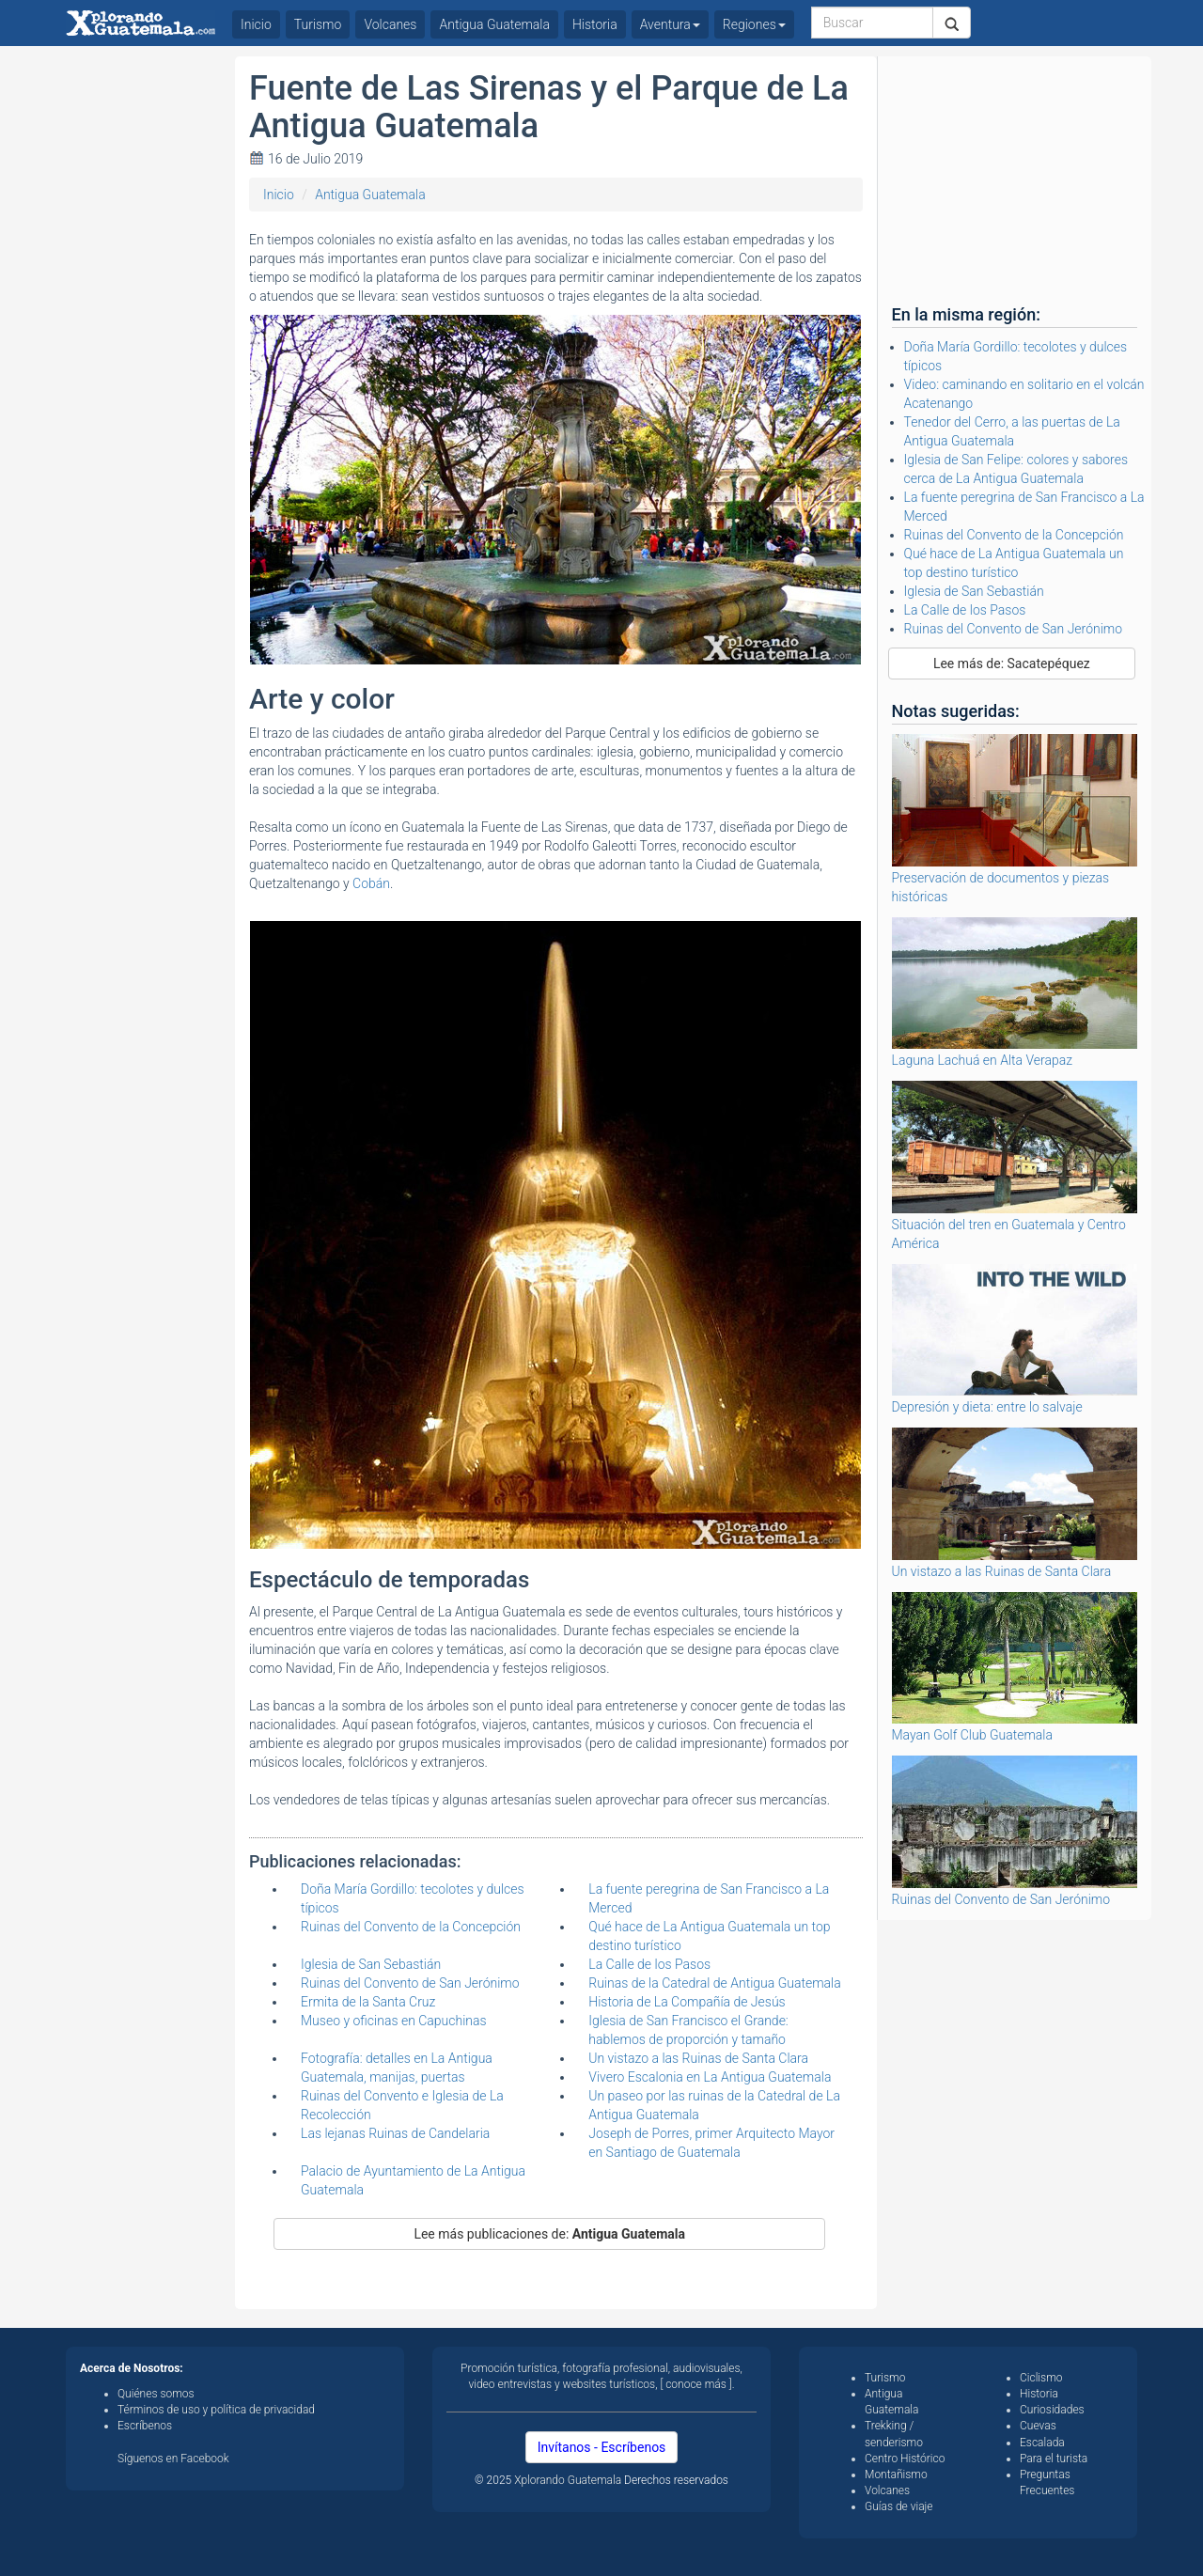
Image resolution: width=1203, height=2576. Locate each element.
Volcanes (390, 24)
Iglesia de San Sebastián (371, 1964)
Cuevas (1038, 2425)
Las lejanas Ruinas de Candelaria (395, 2133)
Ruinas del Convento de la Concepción (411, 1926)
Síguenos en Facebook (173, 2458)
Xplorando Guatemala (569, 2480)
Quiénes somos (156, 2393)
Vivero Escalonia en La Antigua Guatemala (709, 2076)
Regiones (754, 24)
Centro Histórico (905, 2458)
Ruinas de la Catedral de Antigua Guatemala (714, 1983)
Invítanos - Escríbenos (602, 2447)
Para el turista (1053, 2458)
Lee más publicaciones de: (549, 2233)
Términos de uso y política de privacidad (216, 2409)
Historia (594, 24)
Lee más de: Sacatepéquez (1011, 663)
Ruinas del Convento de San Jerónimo (410, 1983)
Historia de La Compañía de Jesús (686, 2001)
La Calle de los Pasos (649, 1964)
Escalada (1042, 2442)
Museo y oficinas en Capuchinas (394, 2020)
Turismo (318, 24)
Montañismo (896, 2474)
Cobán (371, 883)
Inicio (278, 194)
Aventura (670, 24)
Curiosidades (1052, 2409)
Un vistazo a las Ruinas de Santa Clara (698, 2058)
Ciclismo (1041, 2377)
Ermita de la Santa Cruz (368, 2001)
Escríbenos (144, 2425)
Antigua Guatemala (370, 194)
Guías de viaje (899, 2506)
